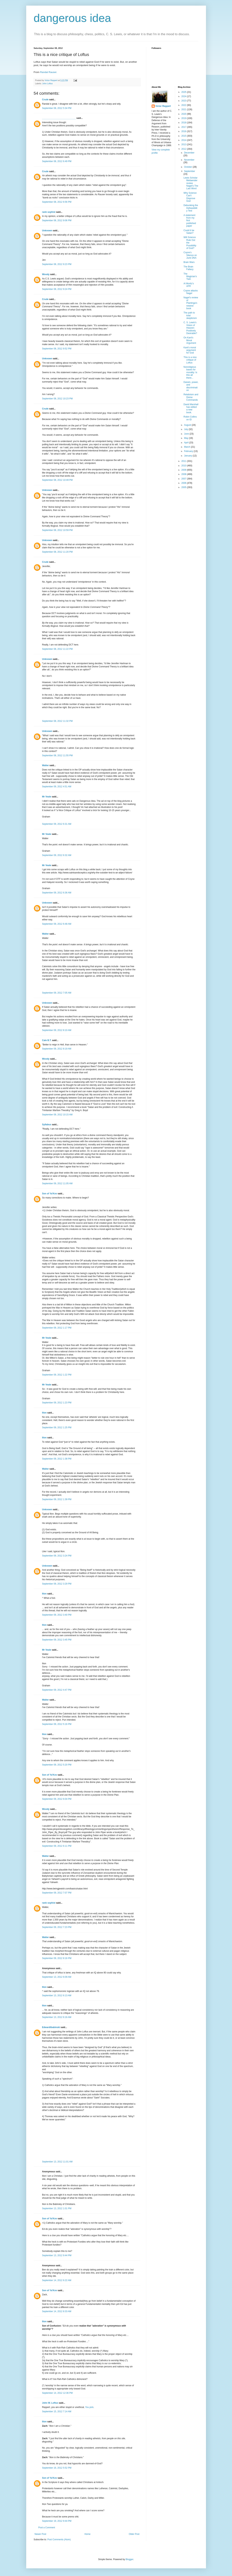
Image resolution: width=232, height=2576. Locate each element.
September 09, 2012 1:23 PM (57, 1402)
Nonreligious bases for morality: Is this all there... (190, 372)
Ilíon (44, 1412)
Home (87, 2534)
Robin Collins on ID (190, 418)
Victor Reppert (163, 106)
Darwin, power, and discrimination (191, 386)
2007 (184, 478)
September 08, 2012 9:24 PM (57, 289)
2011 (184, 461)
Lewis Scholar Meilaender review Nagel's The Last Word (191, 183)
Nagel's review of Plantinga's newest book (191, 303)
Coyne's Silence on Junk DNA (190, 255)
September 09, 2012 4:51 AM (56, 786)
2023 (184, 100)
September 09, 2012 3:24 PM (57, 1555)
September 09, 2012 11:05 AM (57, 1183)
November (189, 160)
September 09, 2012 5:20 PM (57, 1764)
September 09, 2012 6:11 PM (57, 1846)
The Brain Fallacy (188, 268)
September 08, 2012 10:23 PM (57, 398)
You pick (89, 2407)
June (186, 433)
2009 (184, 470)
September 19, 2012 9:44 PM (57, 2521)
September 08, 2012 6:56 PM (57, 202)
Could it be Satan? (189, 231)
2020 (184, 114)
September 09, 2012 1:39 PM (57, 1499)
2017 (184, 127)
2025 (184, 92)
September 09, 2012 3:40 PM (57, 1615)
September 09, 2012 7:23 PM (57, 1927)
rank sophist (48, 212)
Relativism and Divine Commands (191, 397)
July (186, 429)
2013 (184, 144)
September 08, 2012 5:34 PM (57, 108)
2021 (184, 109)
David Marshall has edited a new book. (191, 408)
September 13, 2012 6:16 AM (56, 2017)
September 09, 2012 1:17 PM (57, 1327)
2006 (184, 483)
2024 (184, 96)
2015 (184, 136)
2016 (184, 131)
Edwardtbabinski (51, 2027)
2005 (184, 487)
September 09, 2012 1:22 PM (57, 1374)
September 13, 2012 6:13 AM (56, 1995)
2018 (184, 122)
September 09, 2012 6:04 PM (57, 1799)
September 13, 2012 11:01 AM (57, 2161)
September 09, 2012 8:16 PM (57, 1958)
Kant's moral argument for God (190, 350)
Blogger (129, 2559)
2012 (184, 149)
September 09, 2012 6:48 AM (56, 924)
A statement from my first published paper (190, 220)
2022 (184, 105)
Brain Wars (189, 262)
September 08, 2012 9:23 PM (57, 264)
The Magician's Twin (190, 276)
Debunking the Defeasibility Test (191, 208)
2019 (184, 118)
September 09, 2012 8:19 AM (56, 1048)
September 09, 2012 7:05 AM (56, 992)
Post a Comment (46, 2527)
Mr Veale (46, 796)
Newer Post (40, 2534)
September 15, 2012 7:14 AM (56, 2411)
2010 (184, 465)
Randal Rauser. (48, 72)
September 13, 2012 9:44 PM (57, 2255)
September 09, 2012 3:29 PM (57, 1583)
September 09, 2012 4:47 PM (57, 1690)
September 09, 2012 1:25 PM (57, 1427)
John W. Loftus (50, 2403)
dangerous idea (72, 18)
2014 (184, 140)
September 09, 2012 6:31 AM (56, 824)
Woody (46, 274)
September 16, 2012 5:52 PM (57, 2468)
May (186, 438)
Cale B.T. (46, 1040)
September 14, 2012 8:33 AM (56, 2311)
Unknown (47, 230)
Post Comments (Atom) (59, 2539)
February (189, 451)
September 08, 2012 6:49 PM (57, 161)
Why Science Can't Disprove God (190, 197)
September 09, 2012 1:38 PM (57, 1458)
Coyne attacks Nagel (191, 292)
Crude (45, 99)
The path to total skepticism (190, 315)
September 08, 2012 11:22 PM (57, 649)
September (189, 171)
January (188, 455)
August (188, 425)
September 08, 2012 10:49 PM (57, 480)
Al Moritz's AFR (189, 284)
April (186, 442)
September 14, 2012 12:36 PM (57, 2393)
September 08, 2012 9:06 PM (57, 220)
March (187, 447)
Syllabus (46, 1124)
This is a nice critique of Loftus (190, 360)
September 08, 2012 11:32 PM (57, 721)
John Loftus (47, 83)
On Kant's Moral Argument (190, 340)
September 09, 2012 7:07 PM (57, 1892)
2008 (184, 474)
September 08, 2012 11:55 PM (57, 755)
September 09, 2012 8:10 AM (56, 1030)
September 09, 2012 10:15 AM (57, 1114)
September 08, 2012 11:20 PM (57, 552)
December (189, 152)
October (188, 167)
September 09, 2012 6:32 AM (56, 855)
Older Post (134, 2534)
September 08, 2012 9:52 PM (57, 348)
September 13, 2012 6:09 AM (56, 1977)
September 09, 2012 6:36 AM (56, 892)
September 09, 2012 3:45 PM (57, 1639)
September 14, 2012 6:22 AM (56, 2280)
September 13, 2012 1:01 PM (57, 2208)
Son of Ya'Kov (49, 1193)
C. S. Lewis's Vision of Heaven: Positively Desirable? (190, 328)
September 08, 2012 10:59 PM (57, 530)
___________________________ (59, 118)
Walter (45, 765)
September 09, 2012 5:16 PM (57, 1724)
